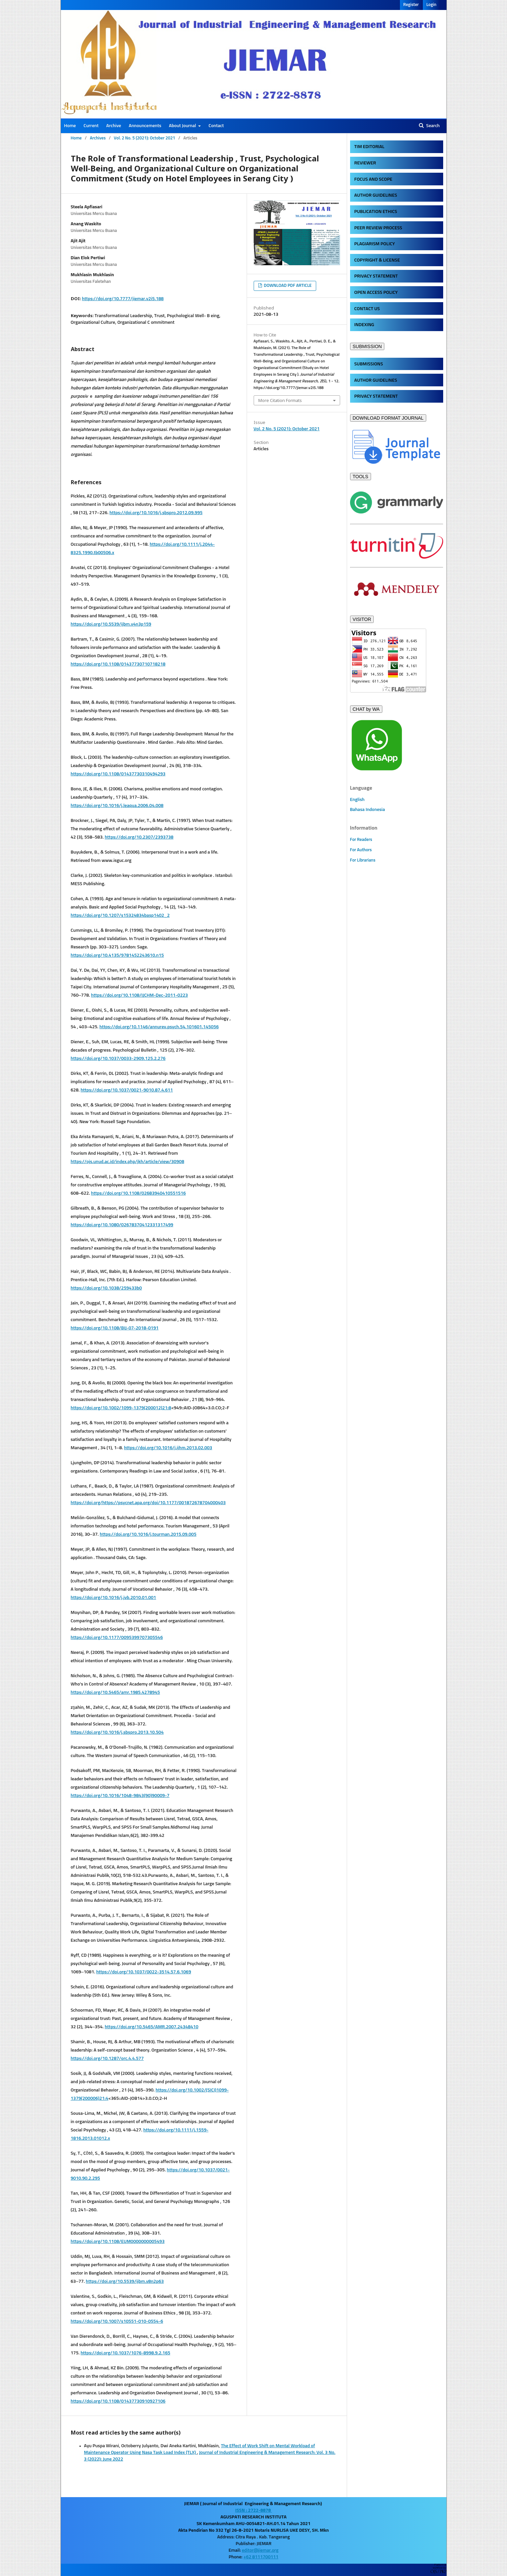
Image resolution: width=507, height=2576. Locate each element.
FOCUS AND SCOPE (373, 179)
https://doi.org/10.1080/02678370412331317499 (122, 1225)
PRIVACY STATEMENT (376, 276)
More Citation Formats (280, 400)
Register (411, 5)
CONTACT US (367, 308)
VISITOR (362, 619)
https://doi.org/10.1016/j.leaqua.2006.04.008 (117, 805)
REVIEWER (365, 163)
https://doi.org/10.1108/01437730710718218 (118, 664)
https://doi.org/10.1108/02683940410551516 (138, 1193)
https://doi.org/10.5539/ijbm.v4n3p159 (111, 624)
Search (432, 125)
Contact (216, 125)
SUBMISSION (367, 346)
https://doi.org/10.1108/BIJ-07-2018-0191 (115, 1328)
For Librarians (363, 860)
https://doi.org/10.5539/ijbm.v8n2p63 (125, 2281)
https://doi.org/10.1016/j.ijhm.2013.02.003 (168, 1448)
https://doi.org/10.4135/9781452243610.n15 (117, 955)
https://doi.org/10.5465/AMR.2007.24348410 (151, 2027)
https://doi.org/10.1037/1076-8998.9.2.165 (125, 2353)
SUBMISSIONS (368, 364)
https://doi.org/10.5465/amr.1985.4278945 (115, 1692)
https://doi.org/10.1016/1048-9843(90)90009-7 (120, 1795)
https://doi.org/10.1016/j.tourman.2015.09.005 (148, 1534)
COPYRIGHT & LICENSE (377, 260)
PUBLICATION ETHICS (375, 211)
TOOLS (360, 476)
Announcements (145, 125)
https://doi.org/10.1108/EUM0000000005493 (118, 2241)
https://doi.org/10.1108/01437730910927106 (118, 2401)
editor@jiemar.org (260, 2550)
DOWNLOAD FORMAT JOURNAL (388, 418)
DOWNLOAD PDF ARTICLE (287, 286)
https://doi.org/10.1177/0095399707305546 (117, 1637)
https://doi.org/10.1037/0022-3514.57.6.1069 (143, 1972)
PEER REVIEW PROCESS (378, 228)
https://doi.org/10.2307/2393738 (139, 837)
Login (431, 5)
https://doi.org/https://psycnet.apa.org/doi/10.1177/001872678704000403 (148, 1502)
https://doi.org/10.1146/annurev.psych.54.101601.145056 (159, 1027)
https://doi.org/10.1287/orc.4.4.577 (107, 2058)
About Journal (183, 125)
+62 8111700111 (260, 2557)
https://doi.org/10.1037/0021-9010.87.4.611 (126, 1090)
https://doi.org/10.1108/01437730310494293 (118, 774)
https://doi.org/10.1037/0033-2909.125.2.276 (118, 1058)
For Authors (361, 850)
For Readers (361, 840)
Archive (113, 125)
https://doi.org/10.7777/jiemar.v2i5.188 (123, 299)
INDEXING (364, 324)
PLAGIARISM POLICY (374, 244)
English (357, 799)
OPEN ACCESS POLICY (376, 292)
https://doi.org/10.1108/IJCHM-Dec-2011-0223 (139, 995)
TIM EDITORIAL (369, 146)
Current (90, 125)
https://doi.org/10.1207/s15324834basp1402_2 (120, 915)
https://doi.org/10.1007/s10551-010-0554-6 (117, 2321)
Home (70, 125)
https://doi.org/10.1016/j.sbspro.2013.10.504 (117, 1732)
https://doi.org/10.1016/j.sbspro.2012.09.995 (155, 512)
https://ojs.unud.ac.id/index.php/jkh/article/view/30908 (127, 1161)
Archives (98, 138)
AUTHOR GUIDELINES (375, 195)
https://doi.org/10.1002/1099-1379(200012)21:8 (121, 1408)
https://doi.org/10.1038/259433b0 (106, 1288)
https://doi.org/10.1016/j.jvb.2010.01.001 (113, 1597)
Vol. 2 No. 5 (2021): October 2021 (144, 138)
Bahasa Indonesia (367, 809)
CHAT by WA (366, 709)
